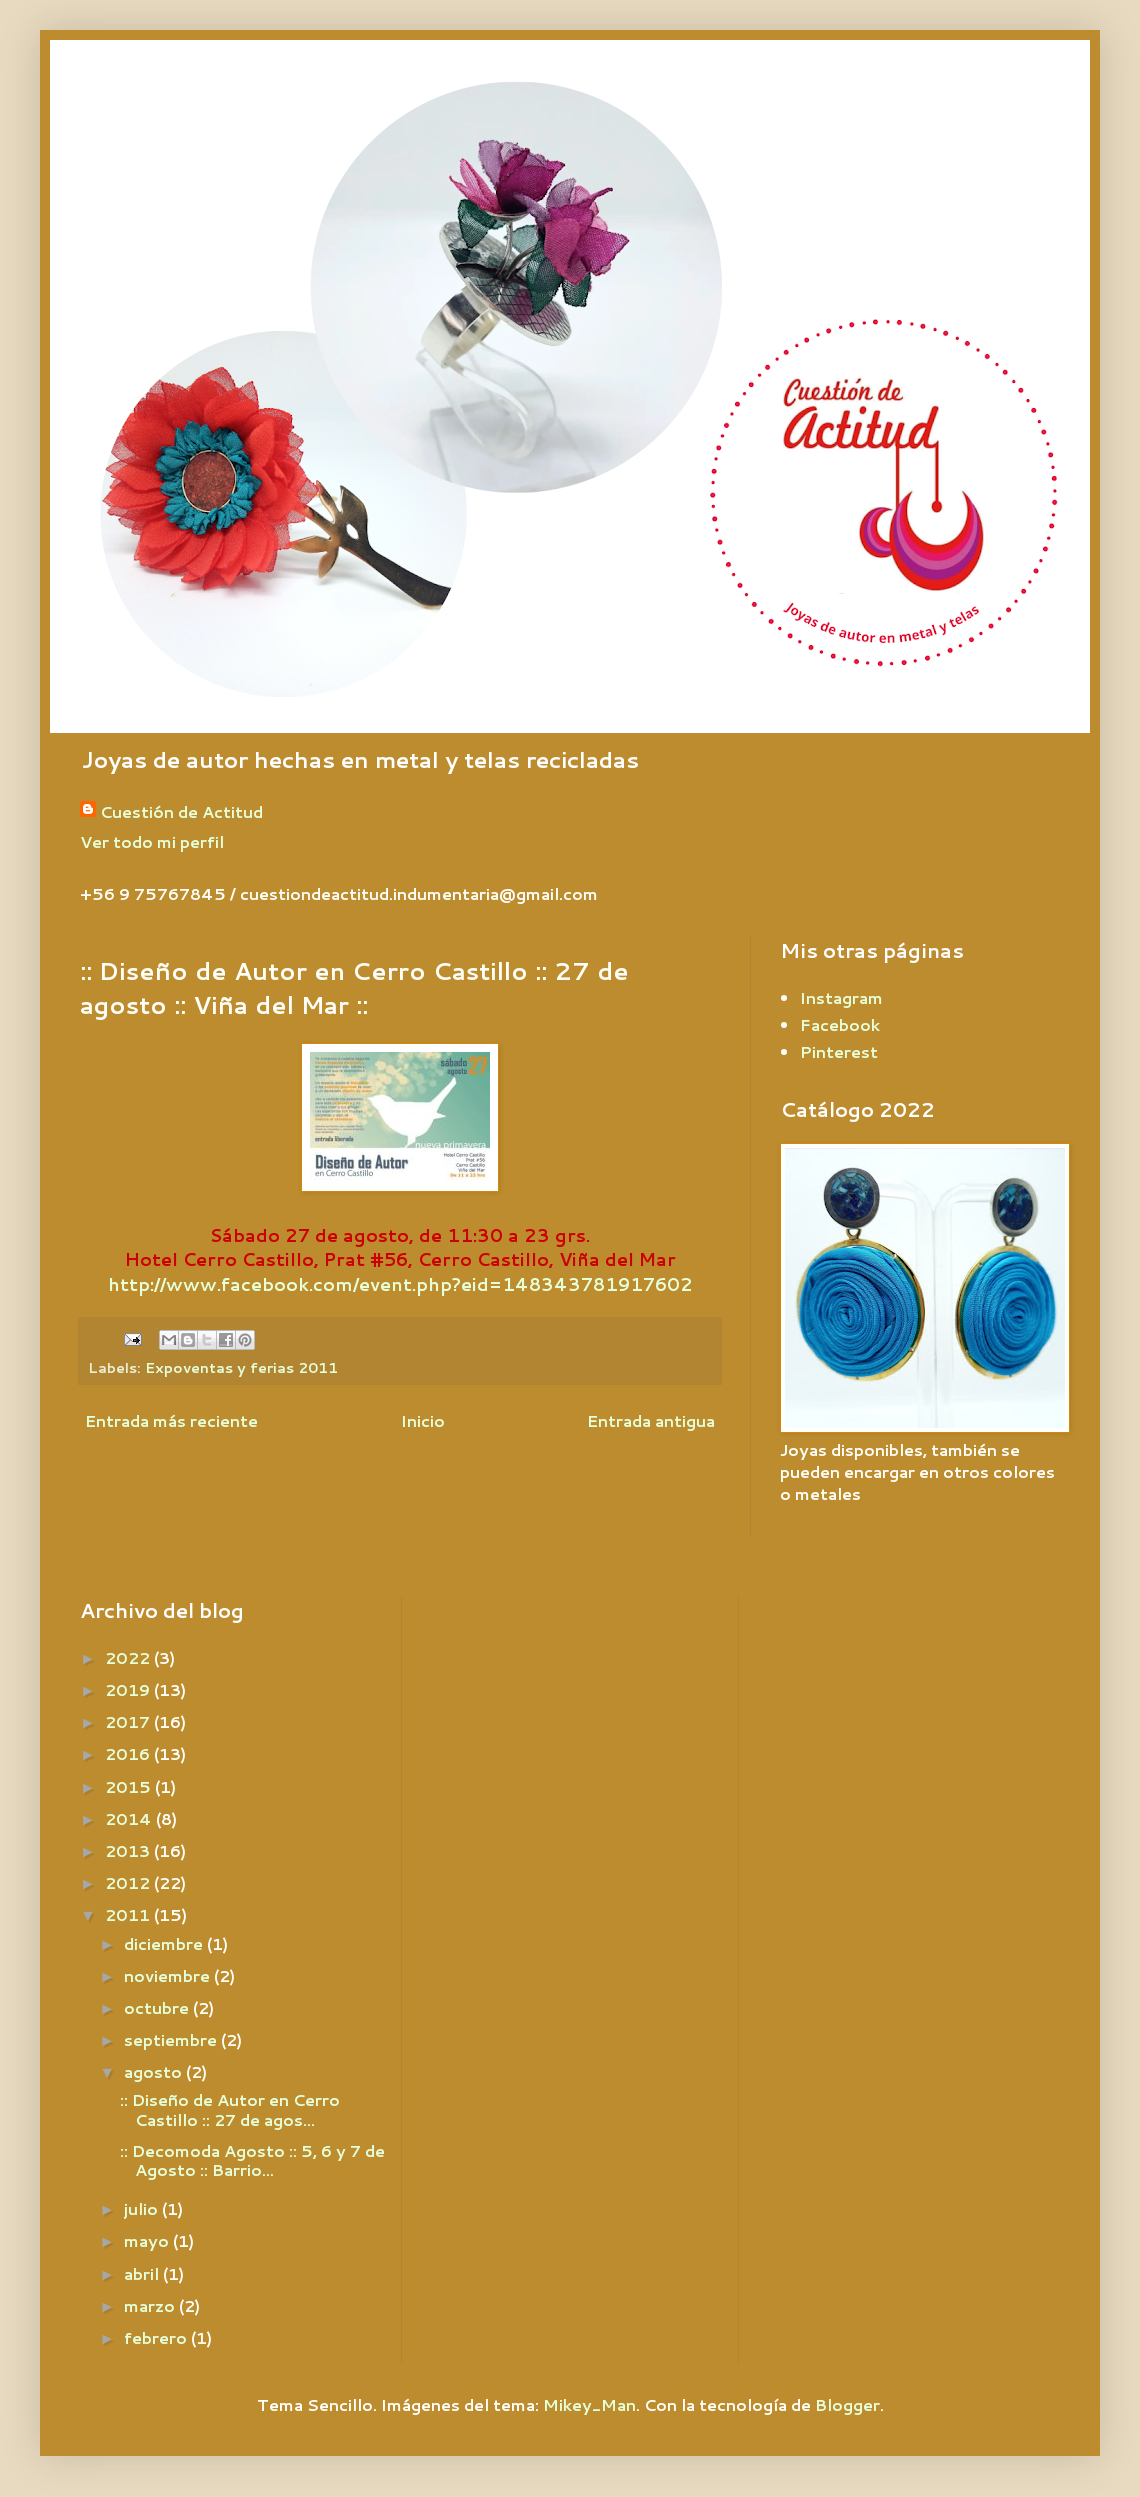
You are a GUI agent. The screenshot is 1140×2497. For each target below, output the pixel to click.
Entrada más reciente (171, 1420)
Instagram (841, 997)
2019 (129, 1689)
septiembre (172, 2039)
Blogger (847, 2404)
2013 (129, 1850)
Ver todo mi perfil (152, 841)
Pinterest (839, 1051)
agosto (155, 2071)
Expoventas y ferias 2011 (241, 1367)
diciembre (165, 1943)
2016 (129, 1753)
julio (143, 2208)
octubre (158, 2007)
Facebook (840, 1024)
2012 (129, 1882)
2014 (130, 1818)
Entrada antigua (651, 1420)
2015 (130, 1786)
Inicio (423, 1420)
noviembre (169, 1975)
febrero (157, 2337)
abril (143, 2273)
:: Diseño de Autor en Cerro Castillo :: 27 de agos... (230, 2109)
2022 (129, 1657)
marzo (151, 2305)
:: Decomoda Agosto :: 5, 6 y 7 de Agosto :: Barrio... (252, 2160)
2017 (129, 1721)
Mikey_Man (589, 2404)
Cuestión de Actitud (181, 812)
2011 (129, 1914)
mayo (148, 2240)
